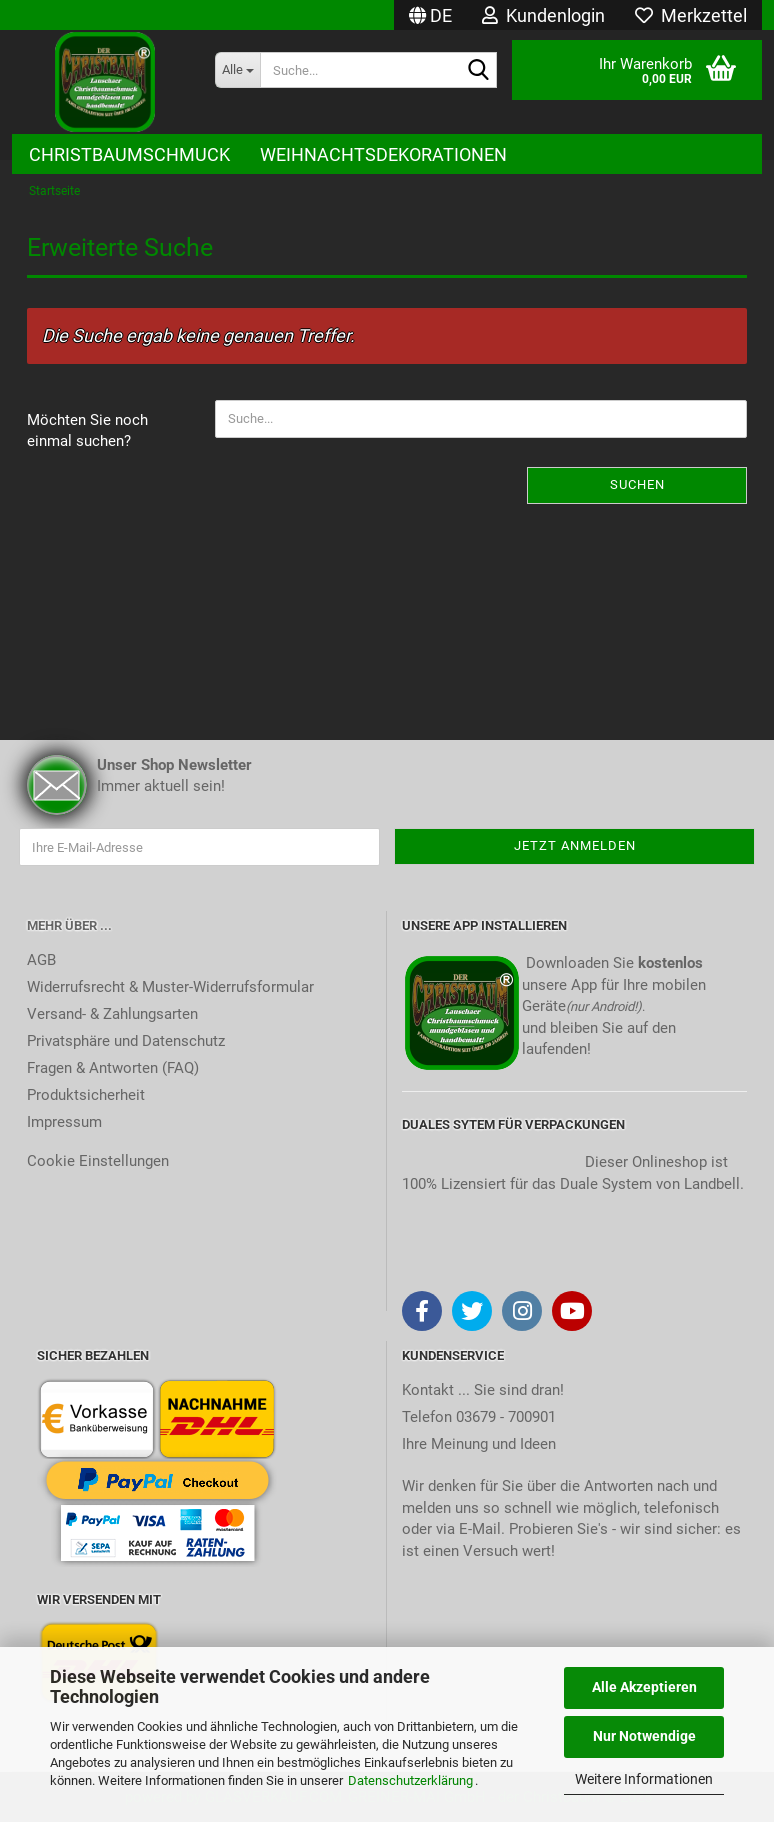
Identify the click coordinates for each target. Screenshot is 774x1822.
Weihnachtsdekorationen (383, 154)
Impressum (64, 1122)
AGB (41, 960)
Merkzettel (691, 15)
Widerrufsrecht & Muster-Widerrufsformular (170, 987)
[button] (430, 15)
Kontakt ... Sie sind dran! (483, 1390)
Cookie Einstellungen (98, 1161)
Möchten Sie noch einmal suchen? (87, 430)
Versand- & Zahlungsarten (112, 1014)
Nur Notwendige (644, 1736)
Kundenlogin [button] (543, 15)
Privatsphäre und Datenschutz (126, 1041)
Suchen (637, 484)
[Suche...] (238, 70)
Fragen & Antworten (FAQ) (113, 1068)
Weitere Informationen (644, 1779)
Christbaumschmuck (129, 154)
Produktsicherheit (86, 1095)
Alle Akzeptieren (644, 1687)
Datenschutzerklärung (410, 1780)
